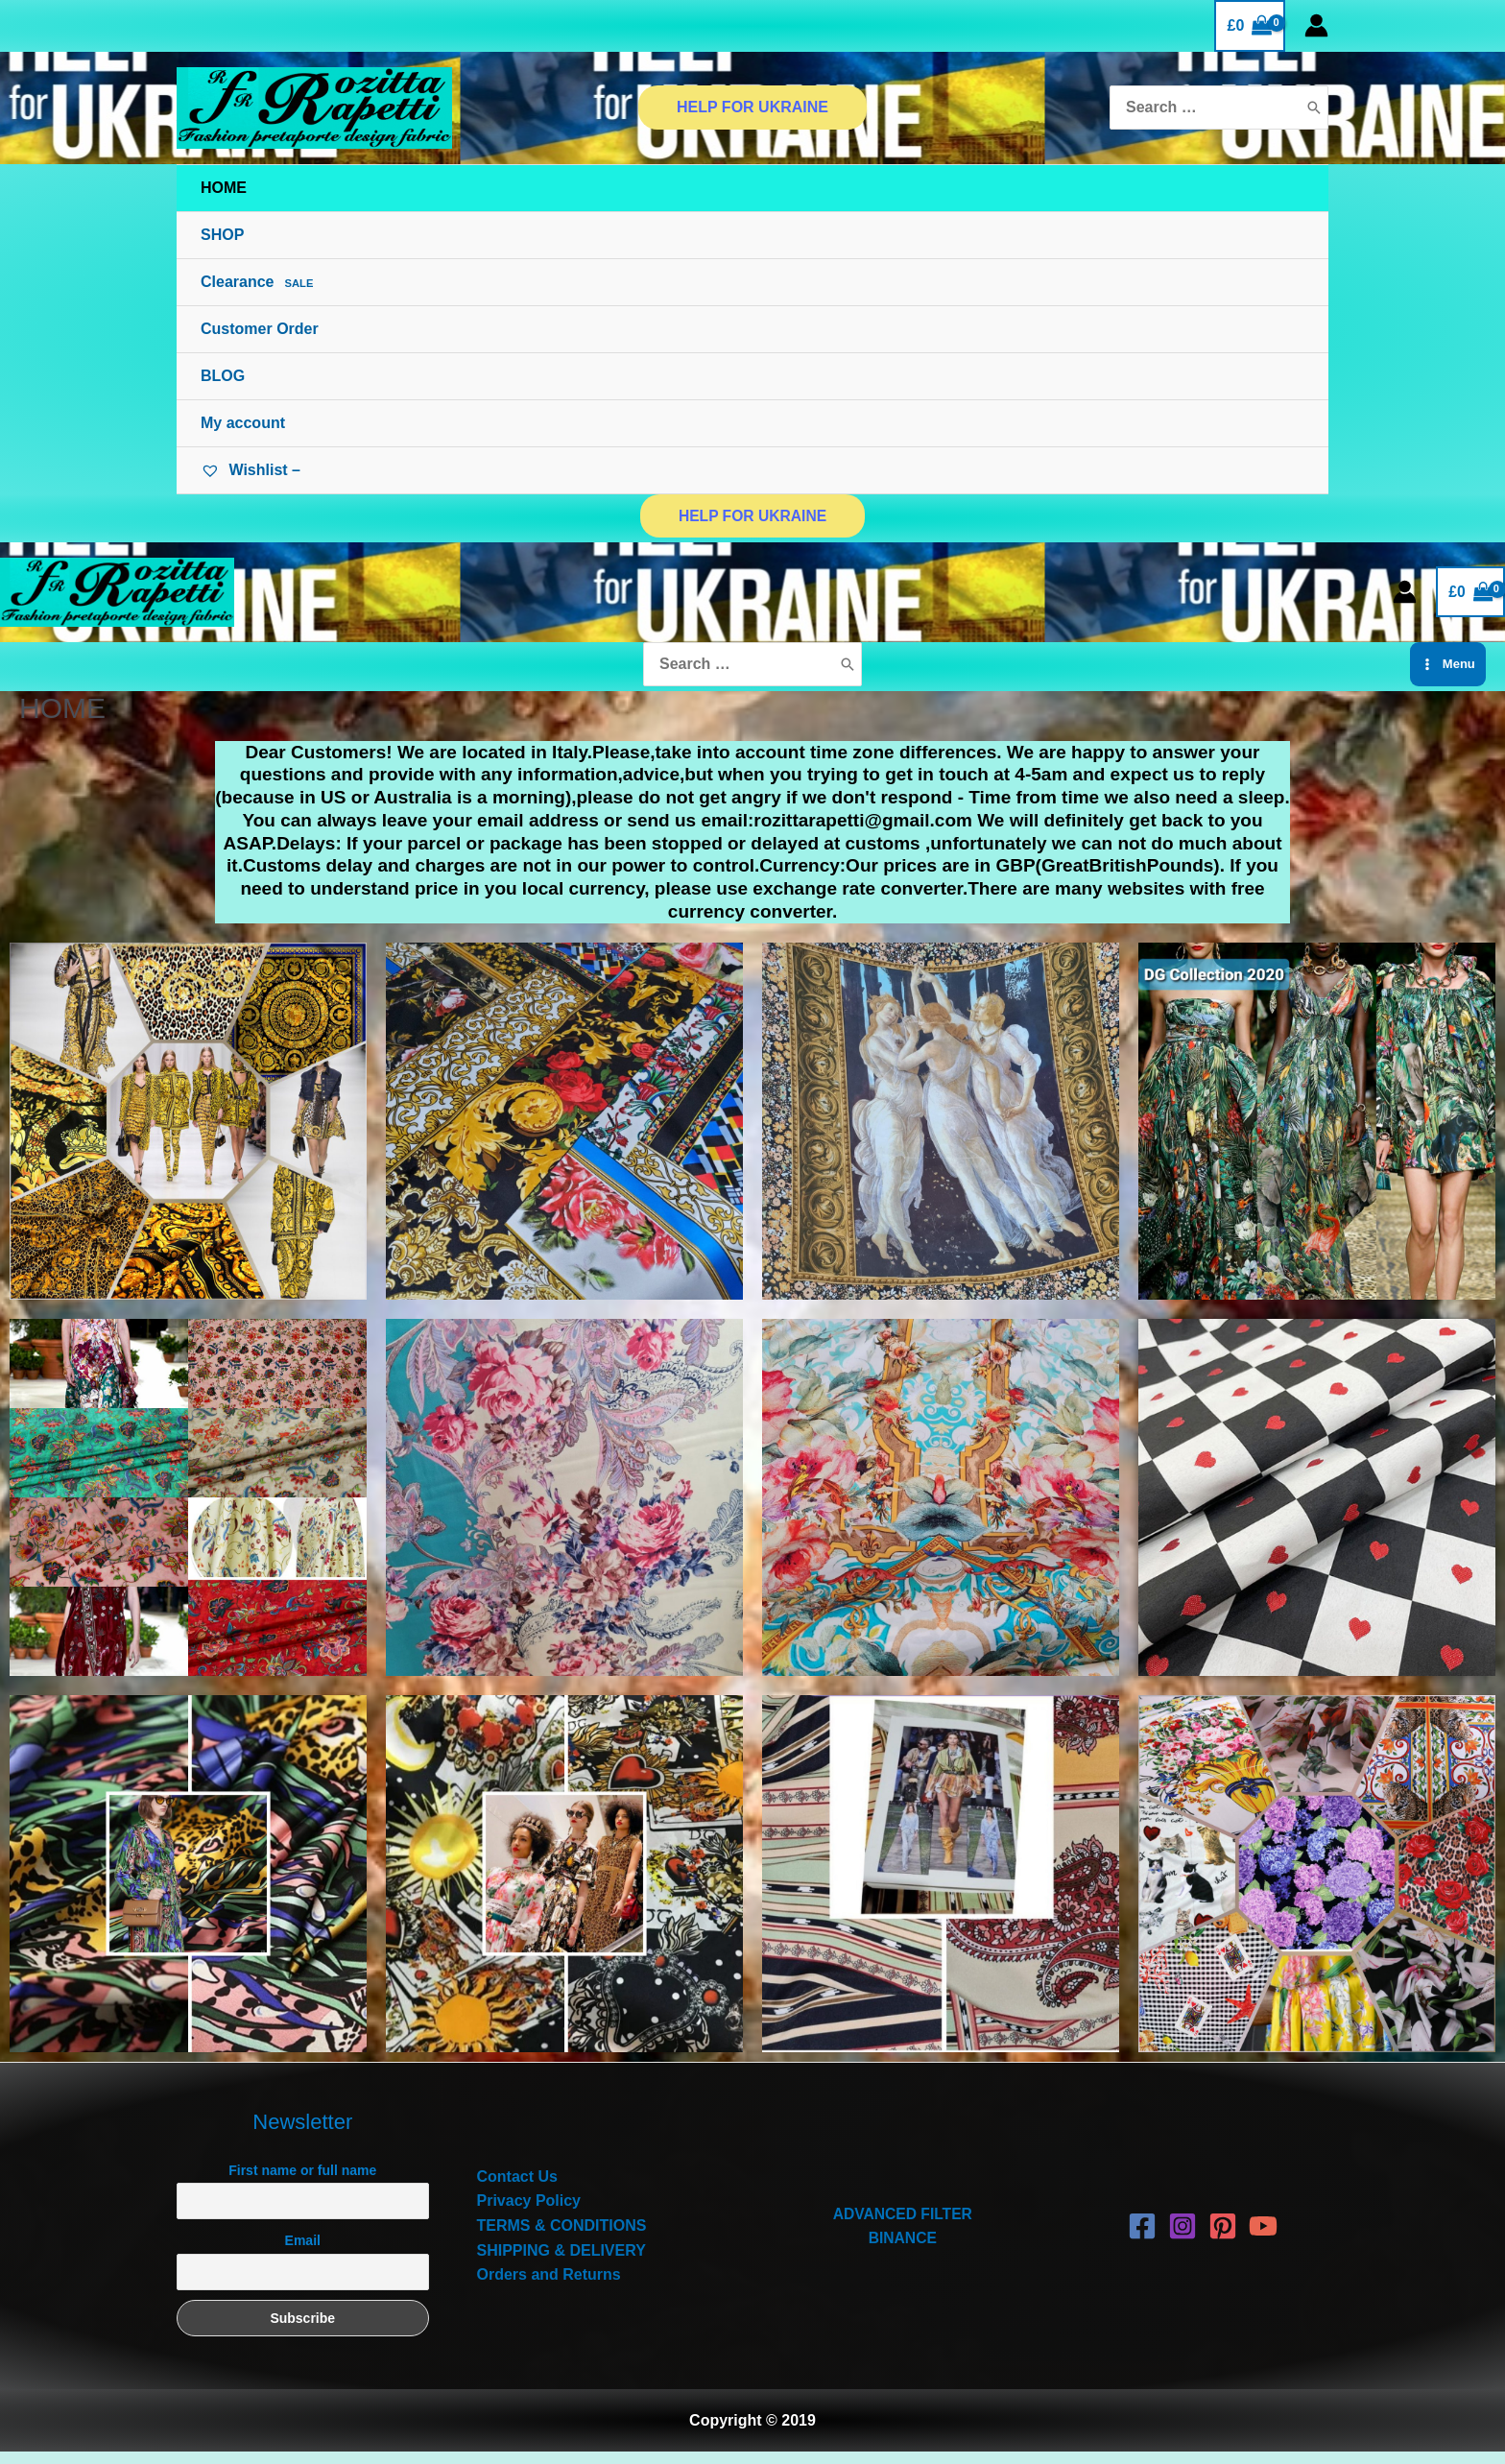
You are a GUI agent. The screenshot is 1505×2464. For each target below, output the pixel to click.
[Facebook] (1142, 2238)
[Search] (1314, 108)
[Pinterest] (1222, 2238)
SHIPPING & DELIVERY (561, 2262)
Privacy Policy (529, 2213)
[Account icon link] (1316, 25)
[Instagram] (1182, 2238)
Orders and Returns (549, 2287)
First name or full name (302, 2182)
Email (303, 2253)
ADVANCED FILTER (902, 2225)
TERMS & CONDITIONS (562, 2238)
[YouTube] (1263, 2238)
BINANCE (903, 2250)
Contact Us (517, 2189)
